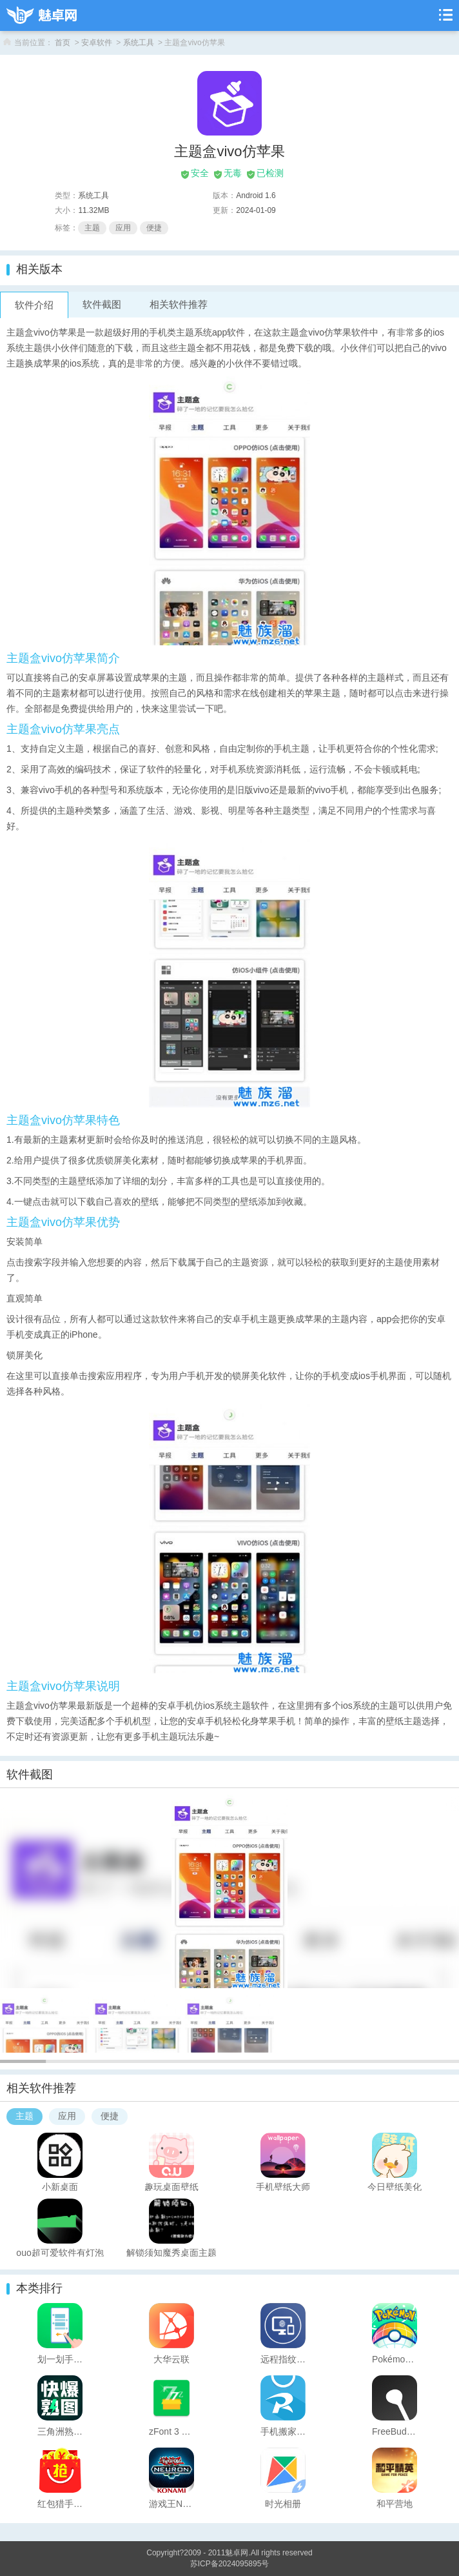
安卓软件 (96, 42)
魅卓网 (236, 2552)
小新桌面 (60, 2186)
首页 (62, 42)
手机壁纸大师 (283, 2186)
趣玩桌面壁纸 (171, 2186)
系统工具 (138, 42)
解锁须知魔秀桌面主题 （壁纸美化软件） (171, 2252)
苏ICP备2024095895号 (229, 2563)
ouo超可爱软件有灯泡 (59, 2252)
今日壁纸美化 (394, 2186)
